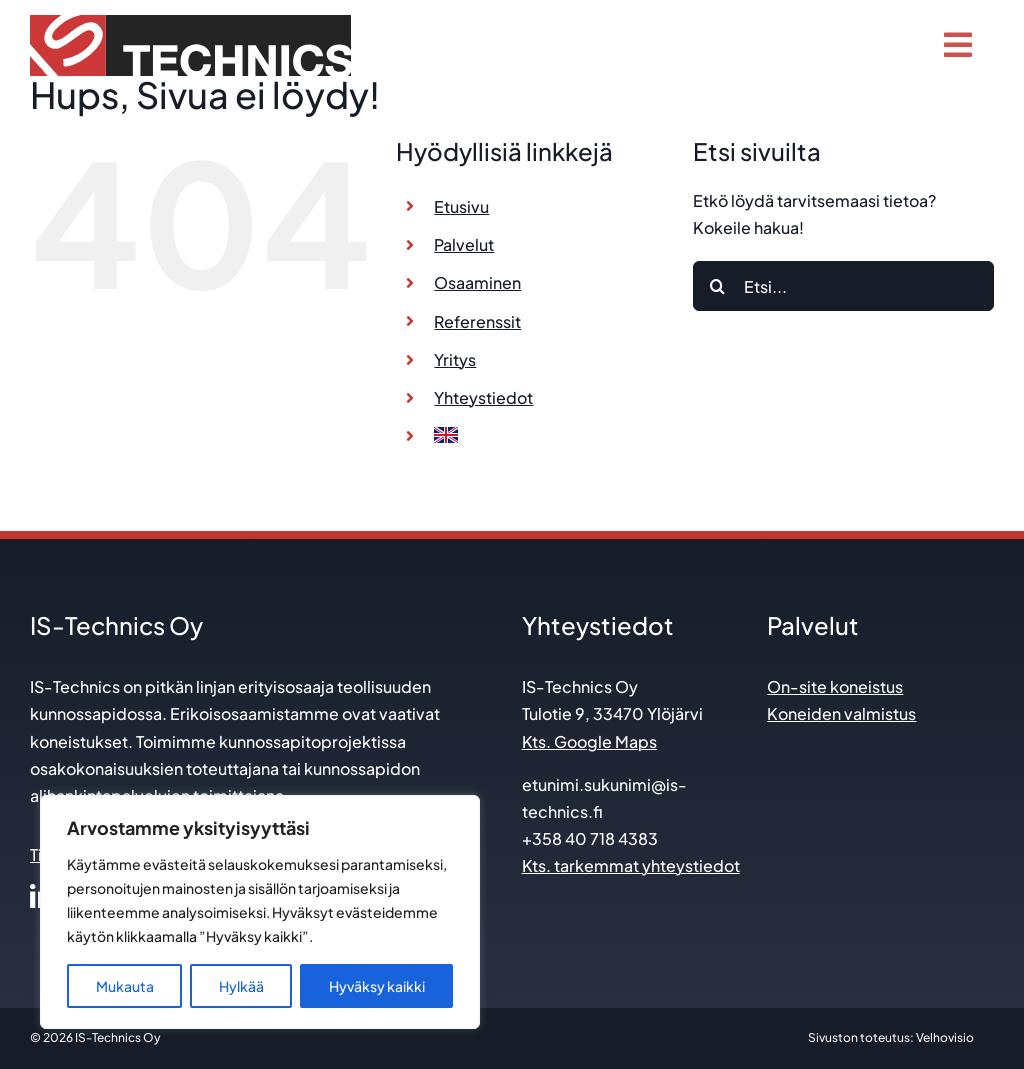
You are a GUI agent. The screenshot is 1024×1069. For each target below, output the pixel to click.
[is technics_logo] (190, 22)
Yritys (455, 359)
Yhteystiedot (483, 397)
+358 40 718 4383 (590, 838)
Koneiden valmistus (841, 713)
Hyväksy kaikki (377, 986)
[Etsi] (718, 286)
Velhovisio (945, 1037)
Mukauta (125, 986)
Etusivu (461, 206)
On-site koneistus (835, 686)
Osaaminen (477, 282)
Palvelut (464, 244)
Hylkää (241, 986)
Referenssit (477, 321)
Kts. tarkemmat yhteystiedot (631, 865)
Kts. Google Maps (589, 741)
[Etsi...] (843, 286)
